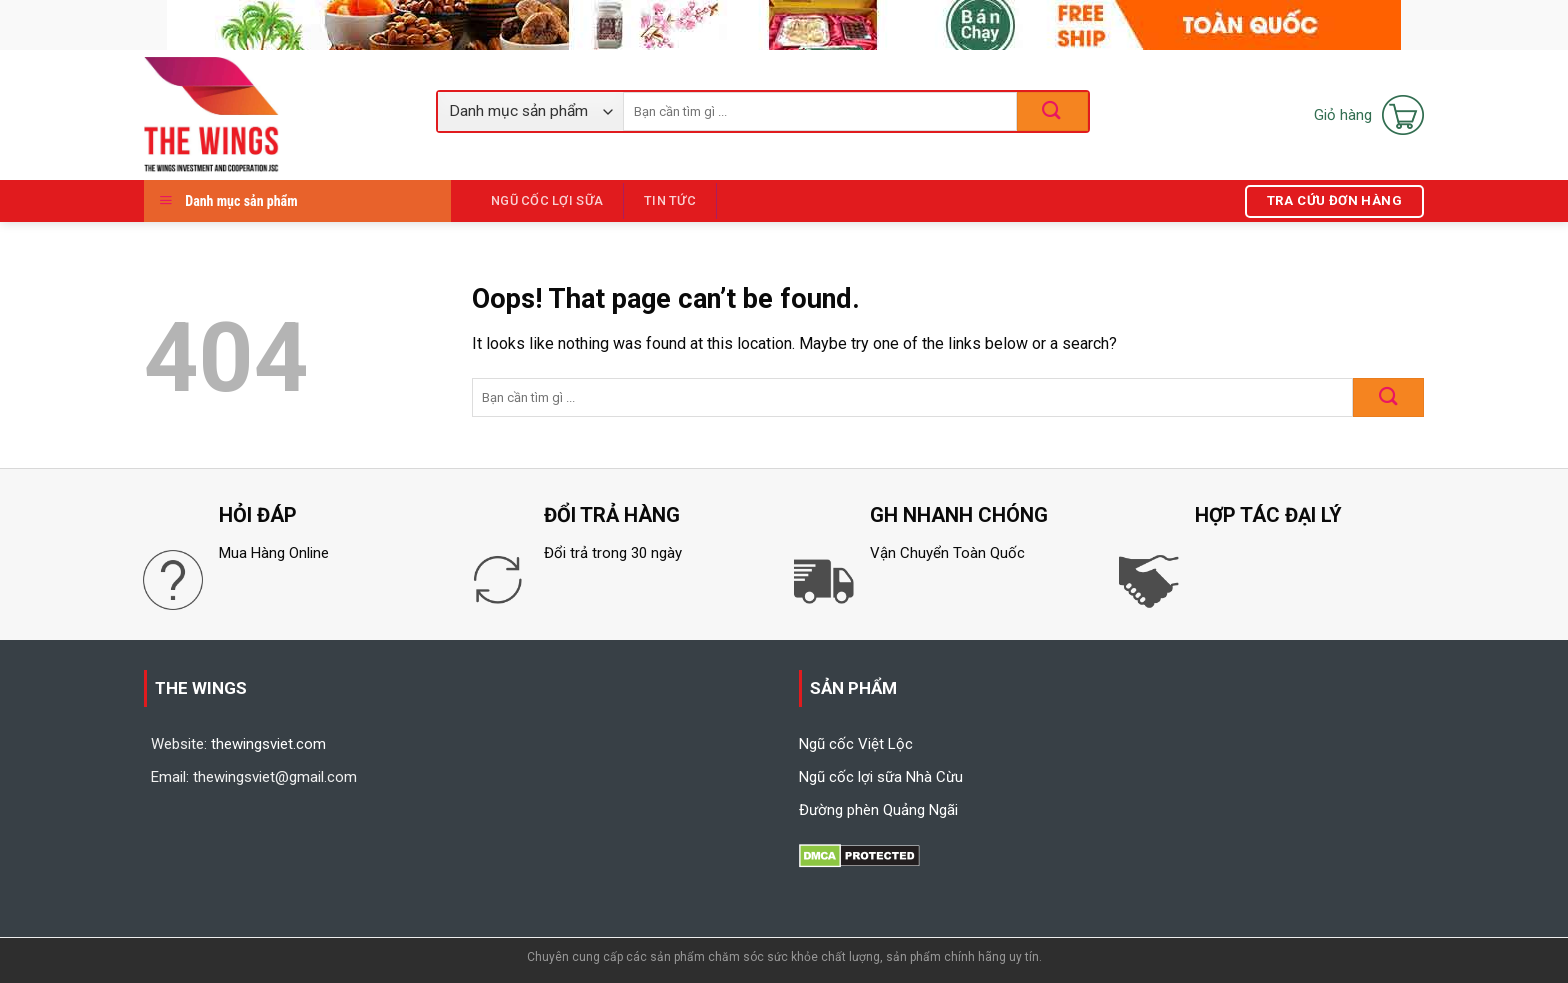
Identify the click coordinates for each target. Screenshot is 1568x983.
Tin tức (670, 200)
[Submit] (1388, 397)
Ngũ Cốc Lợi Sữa (547, 200)
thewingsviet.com (268, 744)
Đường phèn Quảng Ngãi (878, 810)
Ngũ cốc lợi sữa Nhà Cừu (881, 777)
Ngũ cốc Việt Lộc (856, 744)
